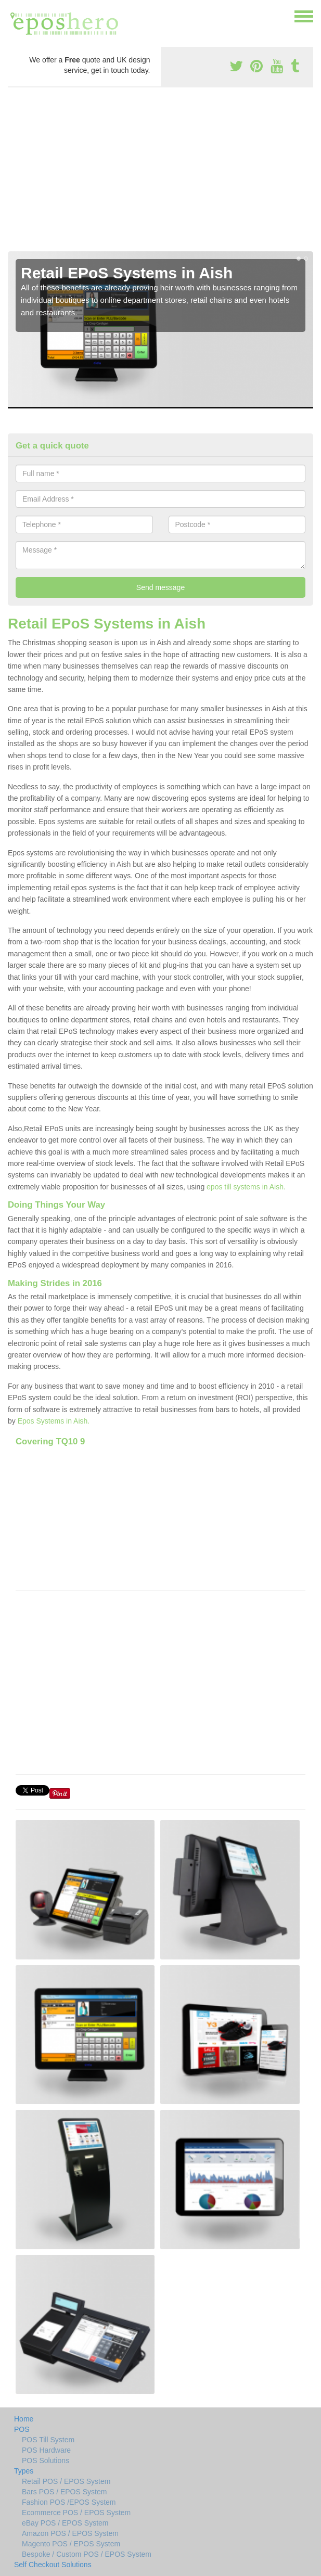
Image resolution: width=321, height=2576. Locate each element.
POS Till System (48, 2440)
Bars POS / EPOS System (64, 2492)
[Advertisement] (160, 173)
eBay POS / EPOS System (65, 2523)
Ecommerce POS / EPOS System (76, 2512)
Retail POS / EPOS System (66, 2481)
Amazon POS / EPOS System (70, 2533)
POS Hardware (46, 2450)
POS (22, 2429)
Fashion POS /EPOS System (69, 2502)
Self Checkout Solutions (53, 2564)
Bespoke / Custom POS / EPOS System (86, 2554)
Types (23, 2471)
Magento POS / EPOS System (71, 2544)
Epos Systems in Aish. (54, 1421)
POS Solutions (45, 2460)
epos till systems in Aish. (246, 1187)
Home (23, 2419)
